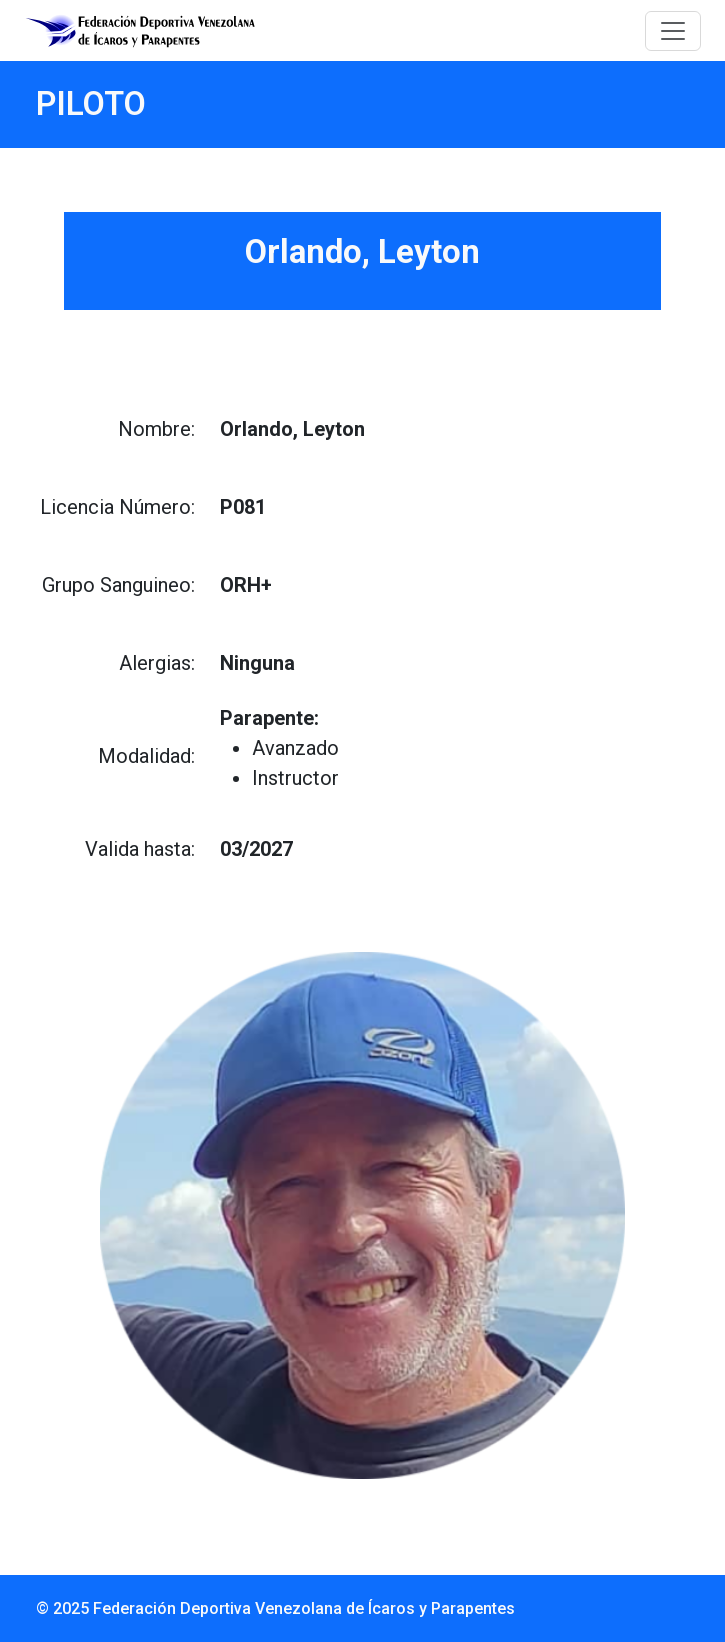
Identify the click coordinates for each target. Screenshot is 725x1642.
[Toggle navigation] (673, 31)
